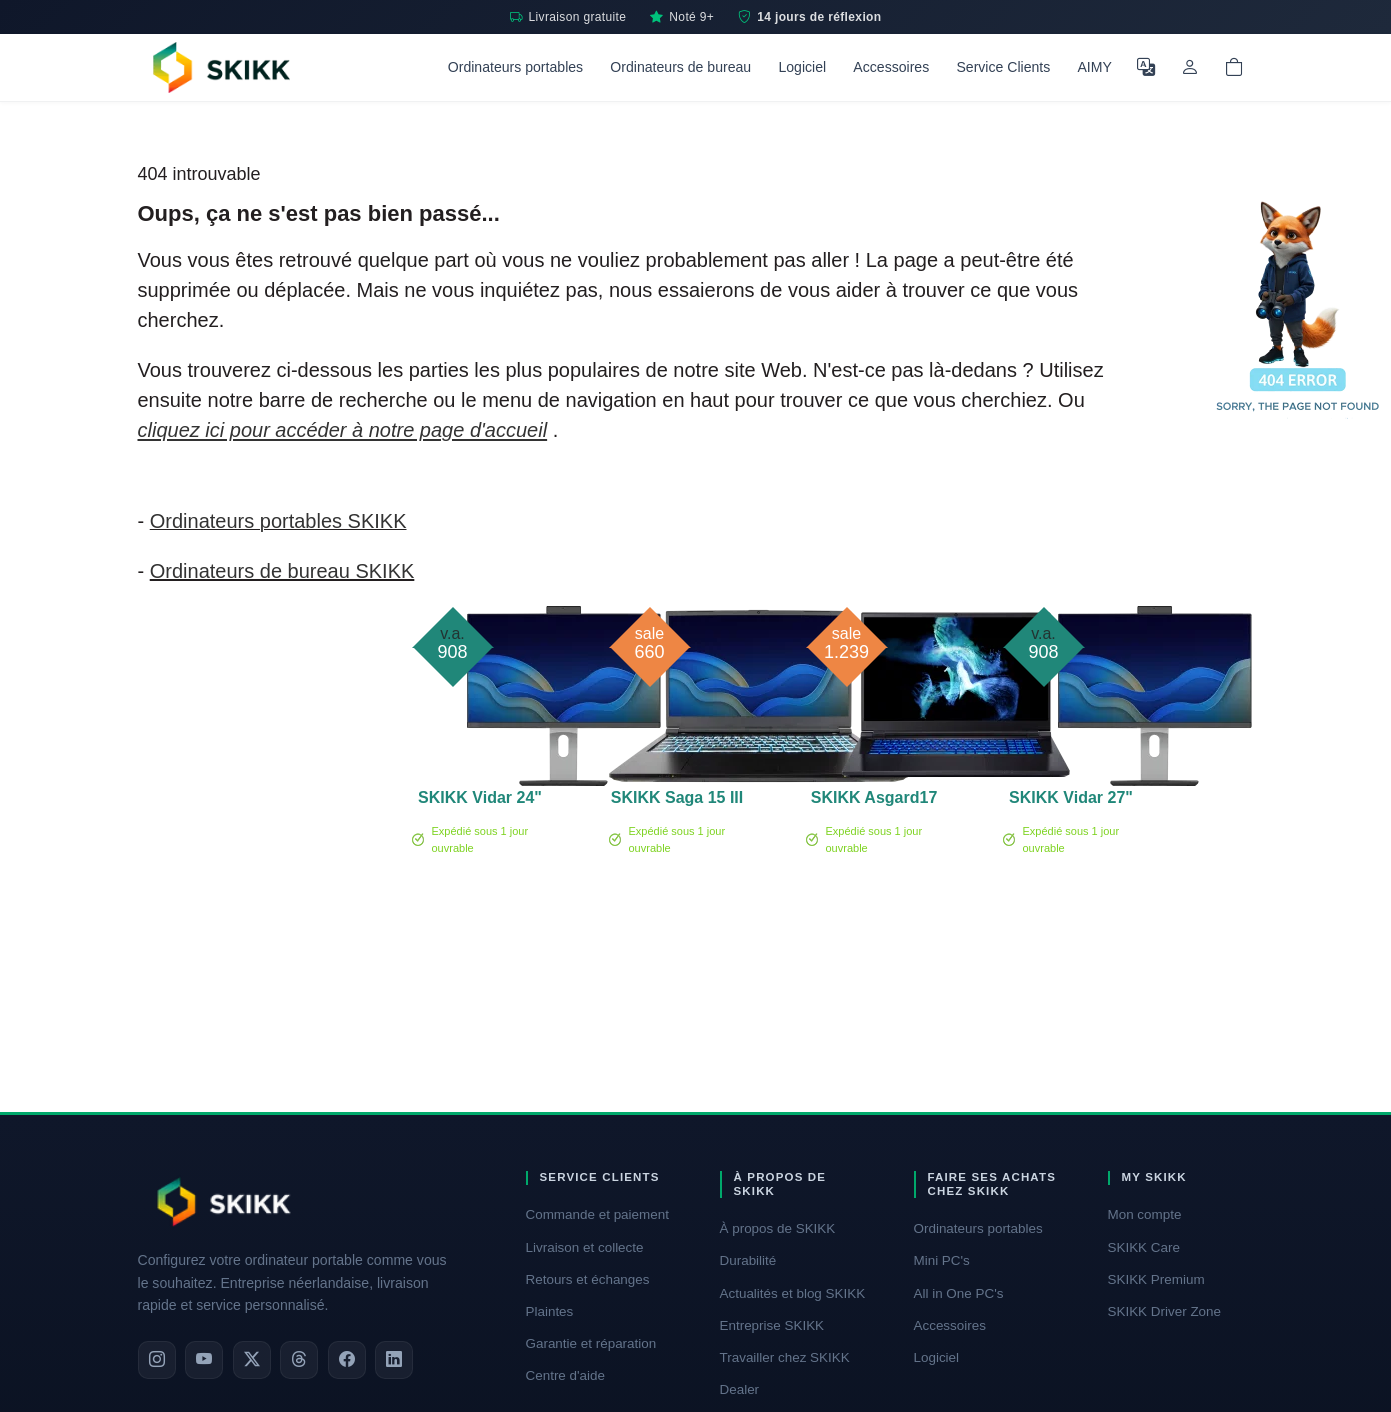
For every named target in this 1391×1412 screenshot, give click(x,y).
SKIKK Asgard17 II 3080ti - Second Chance (874, 801)
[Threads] (299, 1360)
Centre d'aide (566, 1375)
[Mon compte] (1190, 67)
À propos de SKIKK (778, 1228)
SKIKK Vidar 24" (480, 797)
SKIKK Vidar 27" (1071, 797)
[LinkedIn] (394, 1360)
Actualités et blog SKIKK (793, 1293)
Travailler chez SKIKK (785, 1357)
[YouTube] (204, 1360)
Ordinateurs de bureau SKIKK (282, 571)
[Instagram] (157, 1360)
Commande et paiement (597, 1214)
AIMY (1094, 67)
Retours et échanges (588, 1279)
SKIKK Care (1144, 1247)
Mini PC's (942, 1260)
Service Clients (1003, 67)
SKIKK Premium (1156, 1279)
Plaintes (550, 1311)
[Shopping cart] (1234, 67)
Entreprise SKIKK (772, 1325)
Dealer (740, 1389)
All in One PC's (959, 1293)
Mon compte (1145, 1214)
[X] (252, 1360)
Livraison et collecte (585, 1247)
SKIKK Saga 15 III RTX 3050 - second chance (677, 801)
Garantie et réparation (591, 1343)
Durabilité (748, 1260)
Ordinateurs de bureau (680, 67)
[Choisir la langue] (1146, 67)
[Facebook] (347, 1360)
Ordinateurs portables (515, 67)
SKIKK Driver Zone (1165, 1311)
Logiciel (802, 67)
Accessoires (891, 67)
